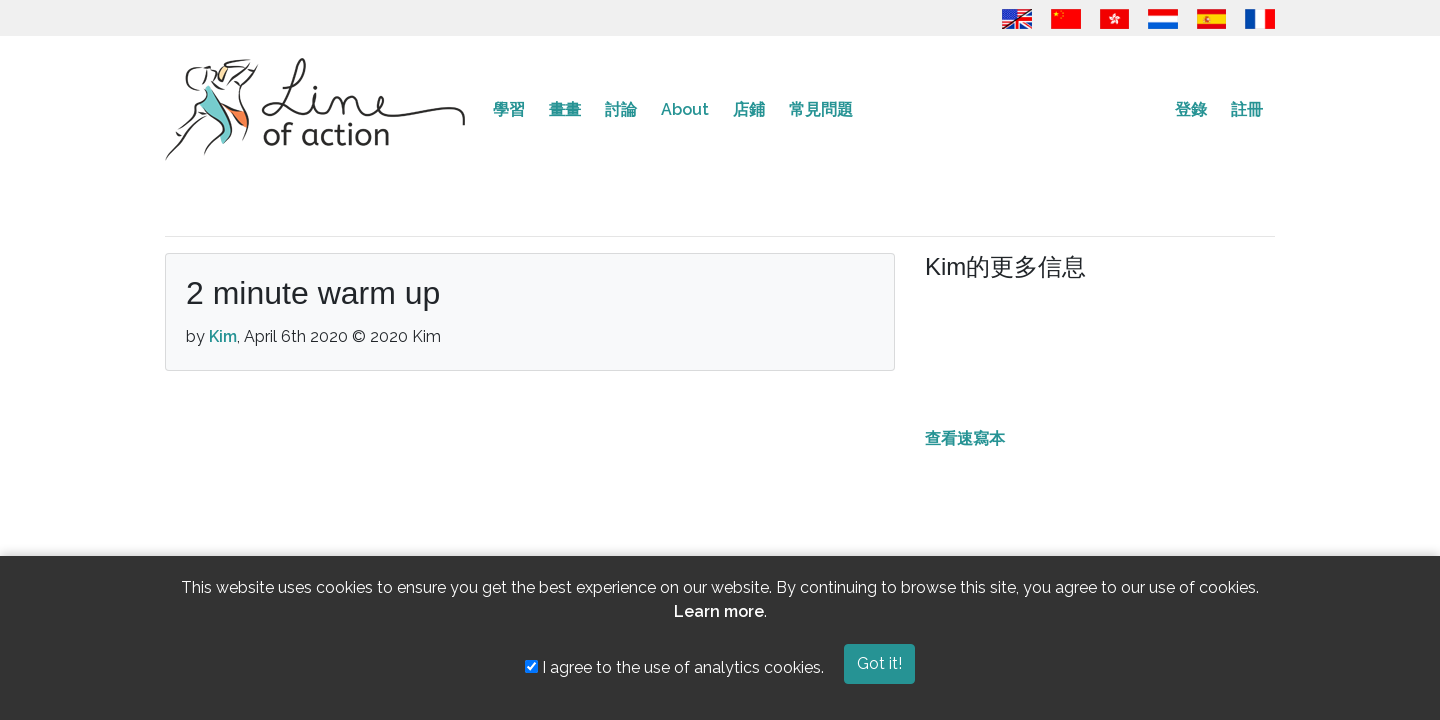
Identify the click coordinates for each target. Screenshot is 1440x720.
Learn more (719, 611)
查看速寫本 (965, 438)
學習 (509, 109)
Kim (223, 336)
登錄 (1191, 109)
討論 (621, 109)
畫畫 (565, 109)
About (685, 109)
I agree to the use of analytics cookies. (674, 667)
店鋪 (749, 109)
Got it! (879, 663)
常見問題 (821, 109)
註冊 (1247, 109)
